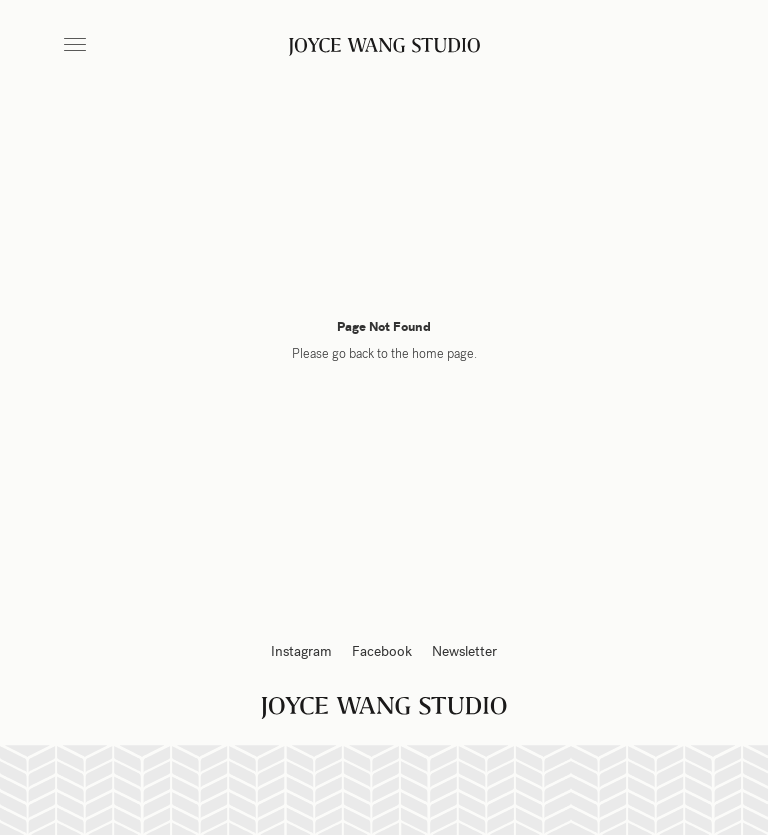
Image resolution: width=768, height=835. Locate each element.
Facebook (382, 651)
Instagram (301, 651)
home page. (444, 354)
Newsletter (464, 651)
